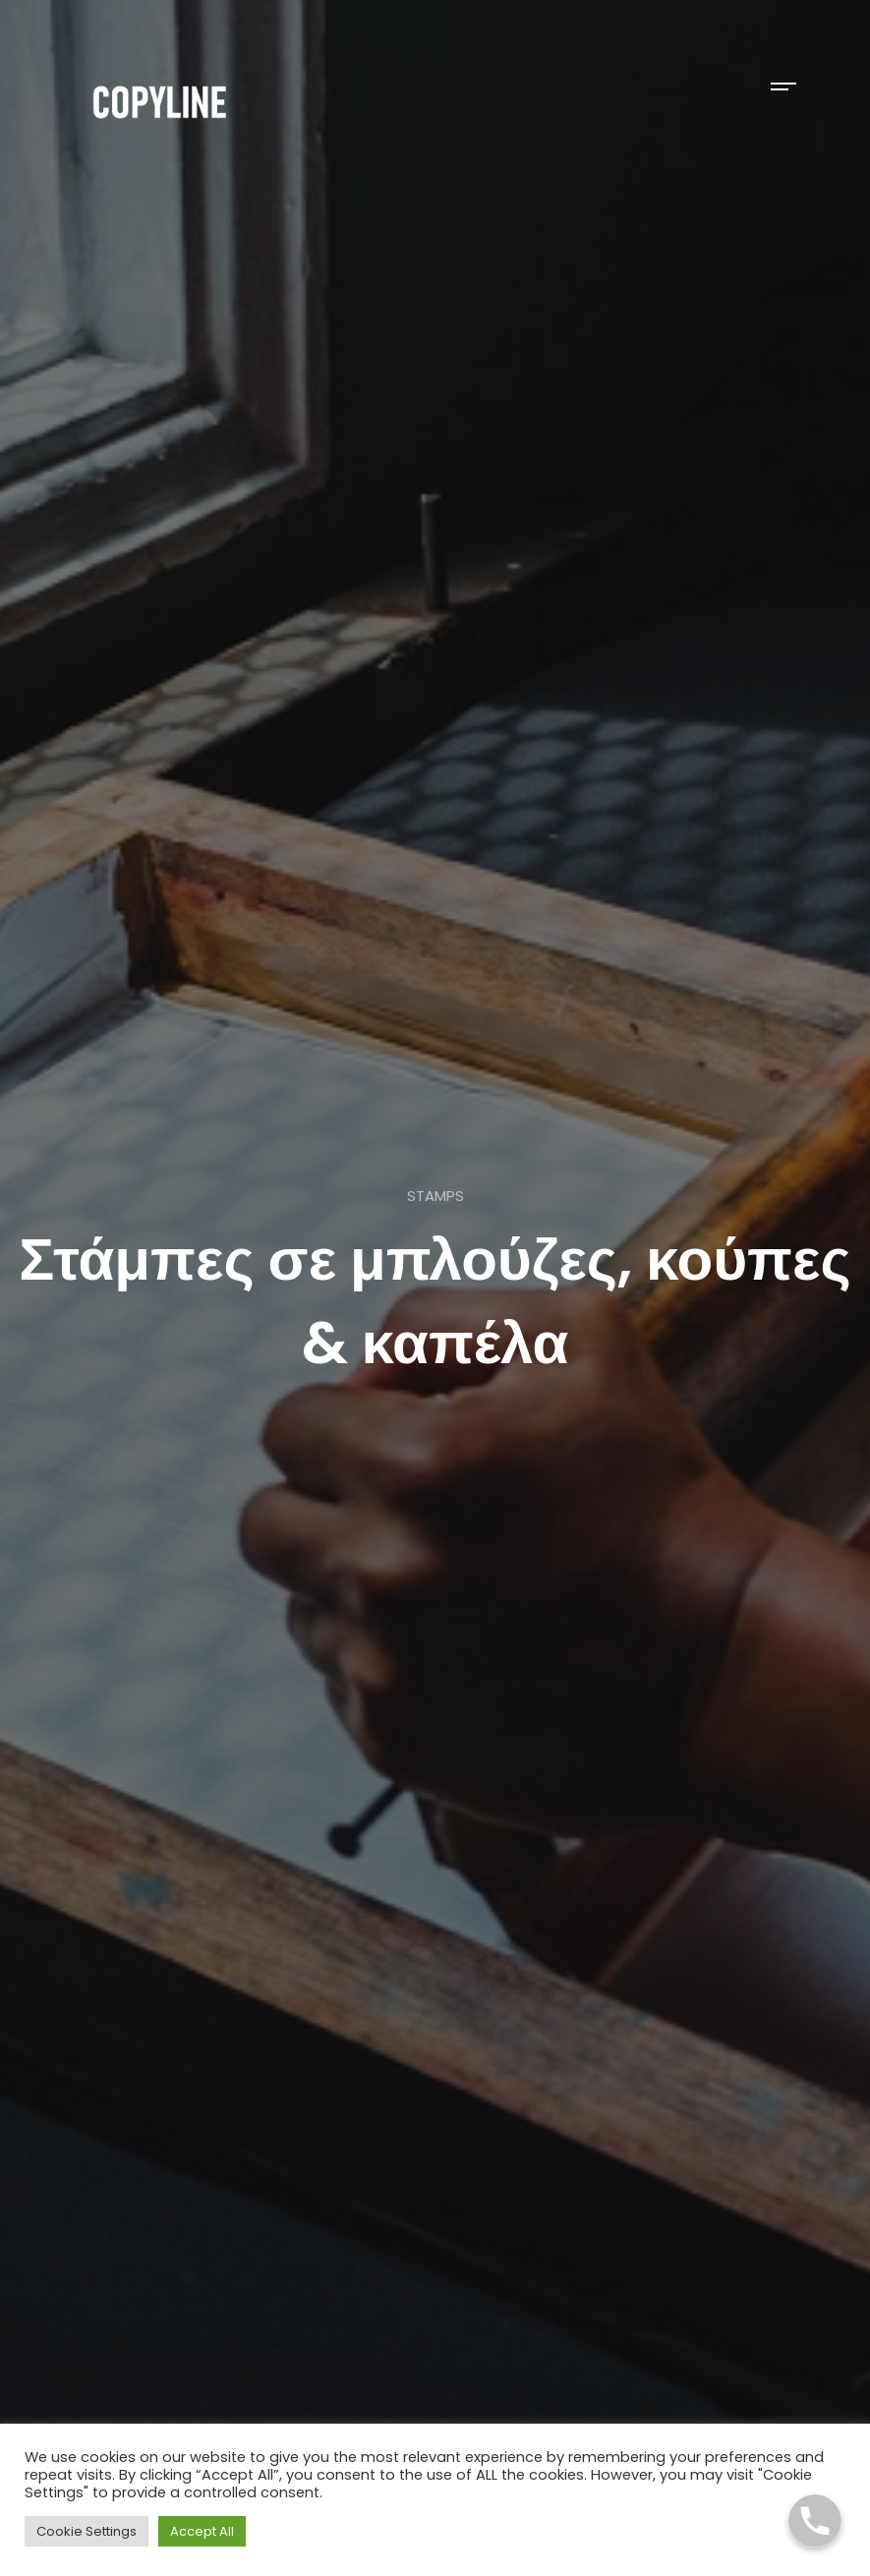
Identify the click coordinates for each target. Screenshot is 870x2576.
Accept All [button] (202, 2531)
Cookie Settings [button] (86, 2531)
